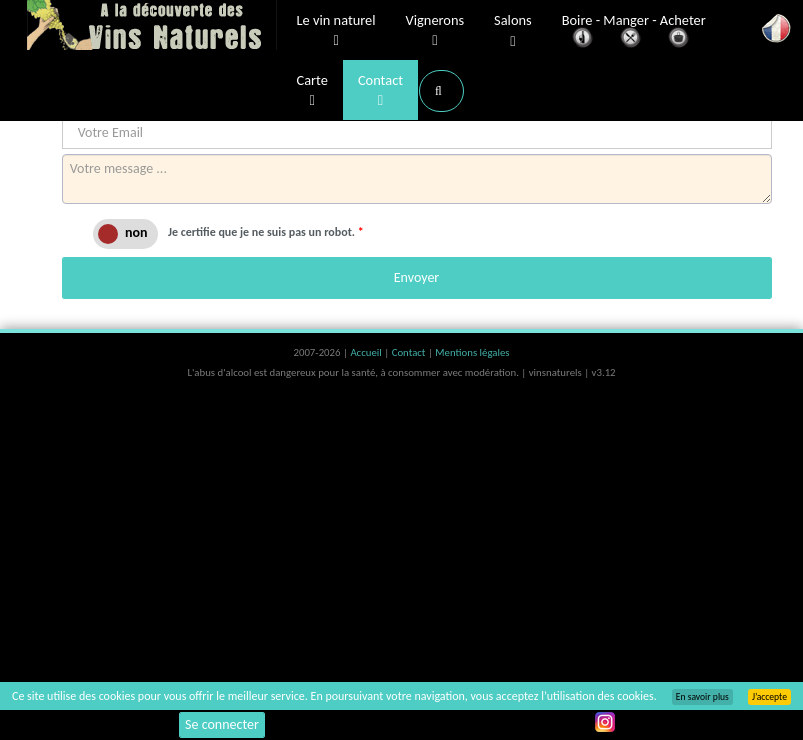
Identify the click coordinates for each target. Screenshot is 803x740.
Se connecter (222, 724)
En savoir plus (702, 697)
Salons (513, 31)
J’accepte (769, 697)
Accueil (367, 352)
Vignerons (435, 31)
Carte (312, 91)
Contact (380, 91)
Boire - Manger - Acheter (634, 32)
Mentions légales (472, 352)
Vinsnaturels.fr (152, 27)
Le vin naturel (336, 31)
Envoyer (416, 277)
